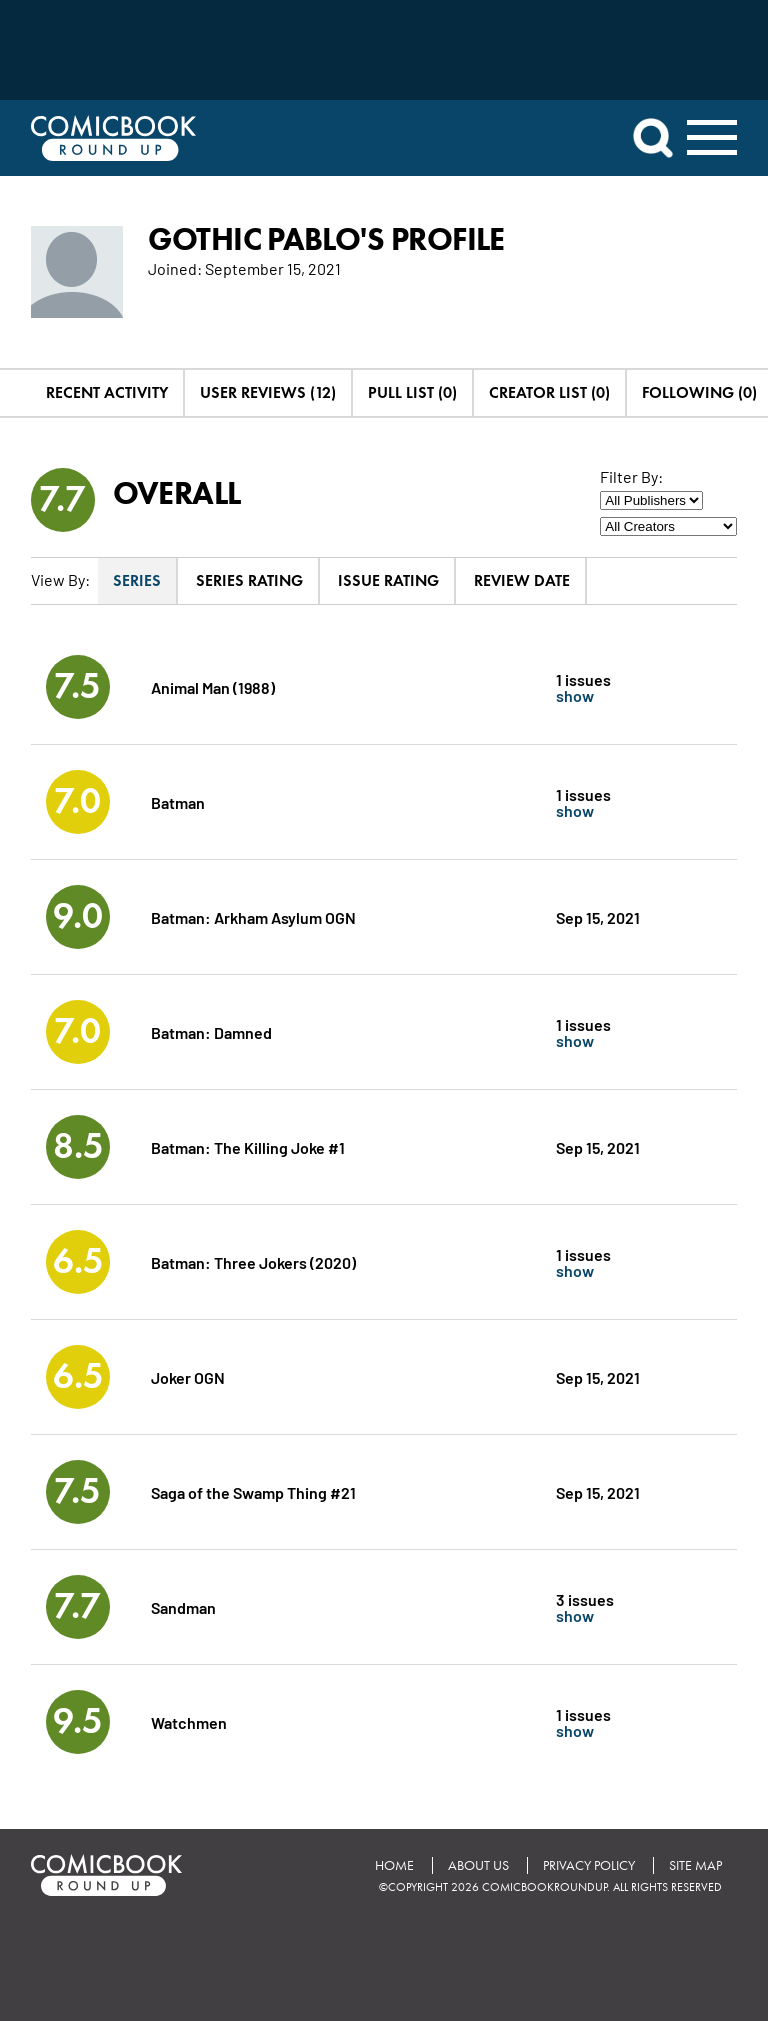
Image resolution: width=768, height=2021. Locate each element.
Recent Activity (107, 392)
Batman (178, 801)
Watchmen (189, 1721)
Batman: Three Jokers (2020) (253, 1261)
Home (394, 1865)
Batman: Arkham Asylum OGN (253, 916)
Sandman (183, 1606)
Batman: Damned (211, 1031)
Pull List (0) (412, 392)
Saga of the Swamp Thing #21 (253, 1491)
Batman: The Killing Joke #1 (248, 1146)
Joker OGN (188, 1376)
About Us (478, 1865)
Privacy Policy (589, 1865)
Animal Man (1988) (213, 686)
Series (137, 580)
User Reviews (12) (268, 392)
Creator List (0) (549, 392)
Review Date (522, 580)
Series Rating (249, 580)
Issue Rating (388, 580)
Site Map (695, 1865)
